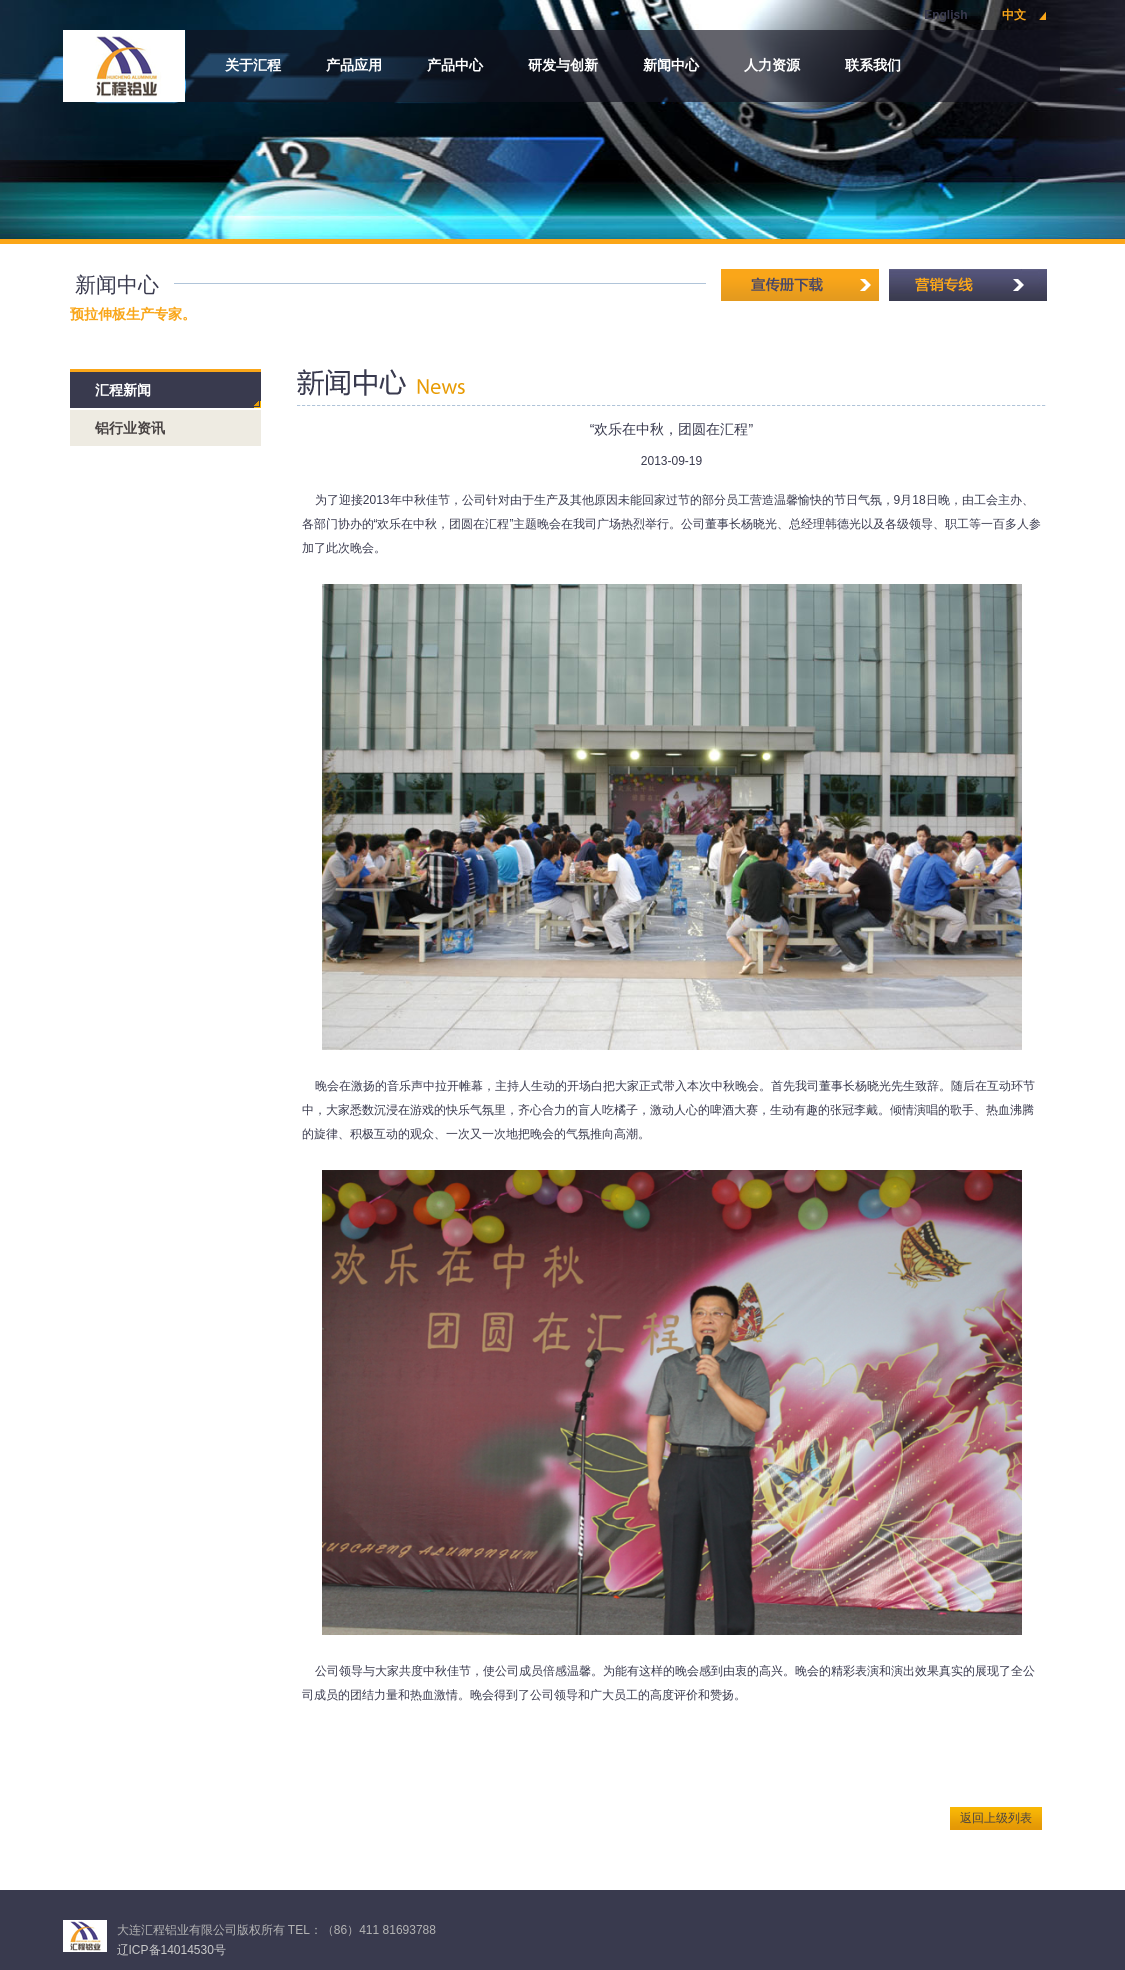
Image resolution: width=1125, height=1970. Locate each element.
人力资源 (772, 65)
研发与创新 (563, 65)
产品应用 (354, 65)
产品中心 (455, 65)
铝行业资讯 (130, 428)
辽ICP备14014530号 (171, 1950)
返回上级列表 (996, 1818)
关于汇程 (253, 65)
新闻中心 (671, 65)
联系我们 (873, 65)
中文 (1014, 15)
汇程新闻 (123, 390)
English (945, 15)
